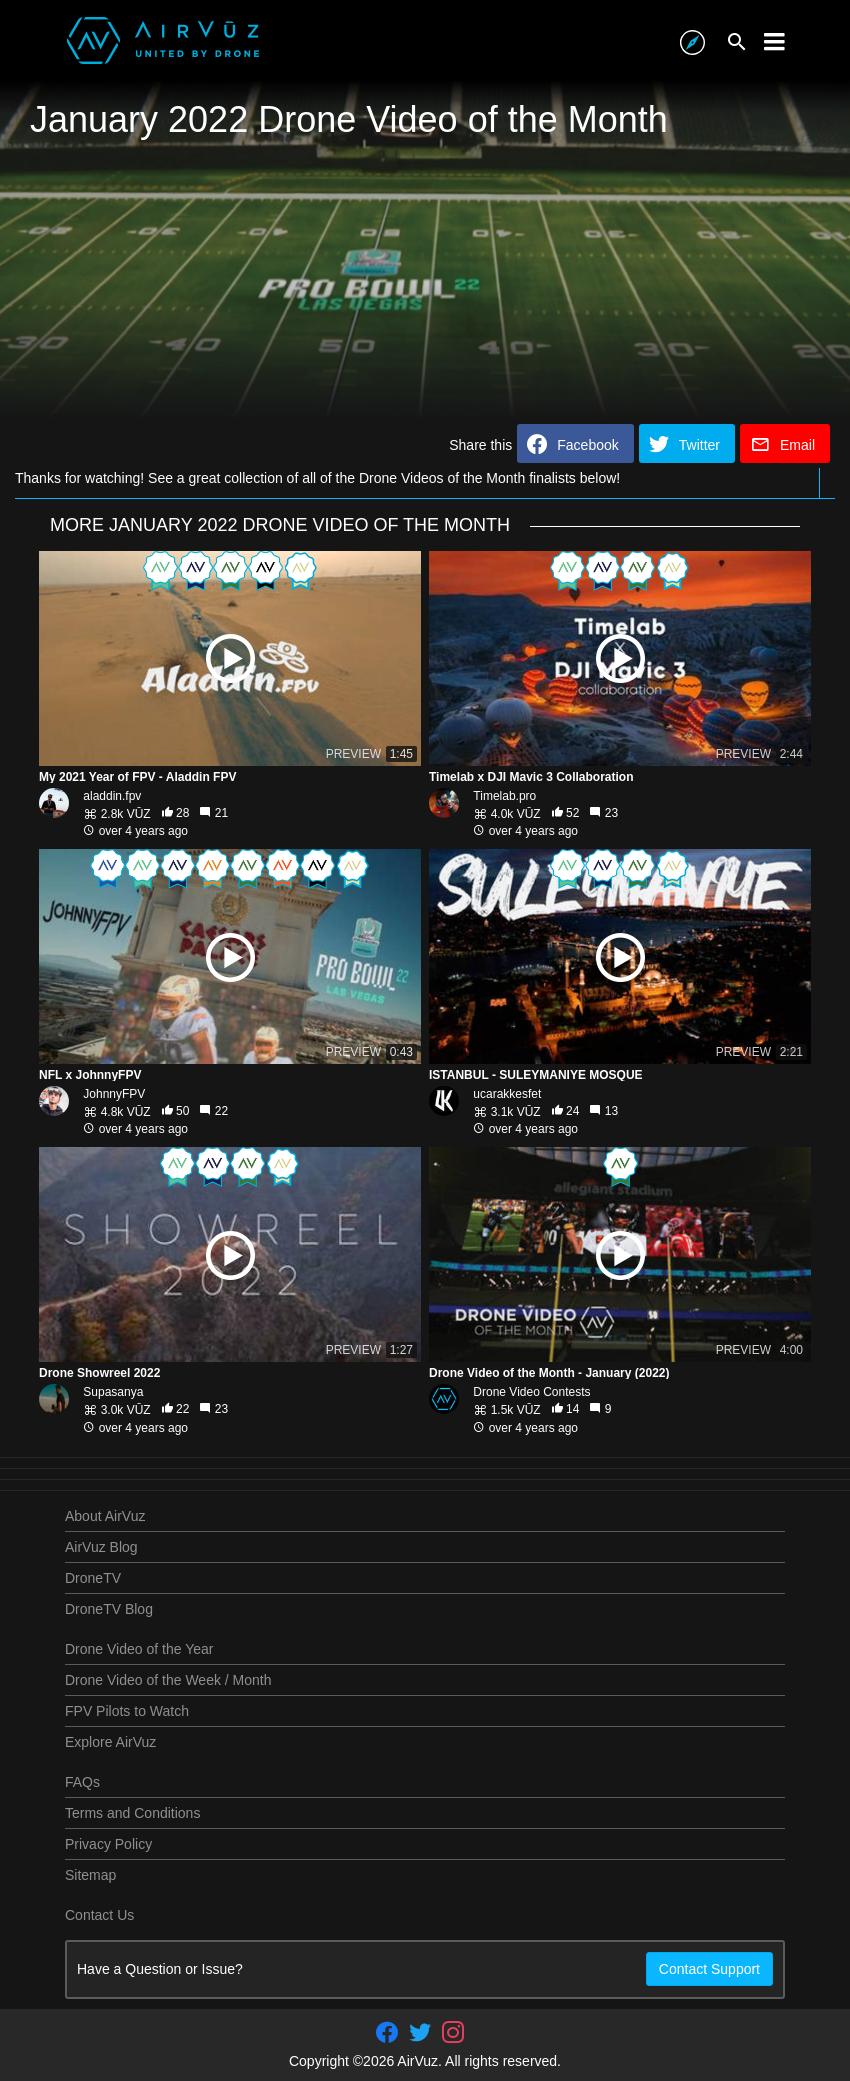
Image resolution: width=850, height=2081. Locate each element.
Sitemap (90, 1875)
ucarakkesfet (507, 1094)
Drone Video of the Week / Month (168, 1680)
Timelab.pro (504, 796)
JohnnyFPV (114, 1094)
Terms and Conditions (132, 1813)
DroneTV (93, 1578)
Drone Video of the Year (139, 1649)
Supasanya (113, 1392)
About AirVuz (105, 1516)
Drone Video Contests (531, 1392)
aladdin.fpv (112, 796)
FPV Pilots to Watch (127, 1711)
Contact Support (709, 1969)
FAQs (82, 1782)
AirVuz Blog (101, 1547)
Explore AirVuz (110, 1742)
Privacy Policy (108, 1844)
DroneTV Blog (109, 1609)
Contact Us (99, 1915)
